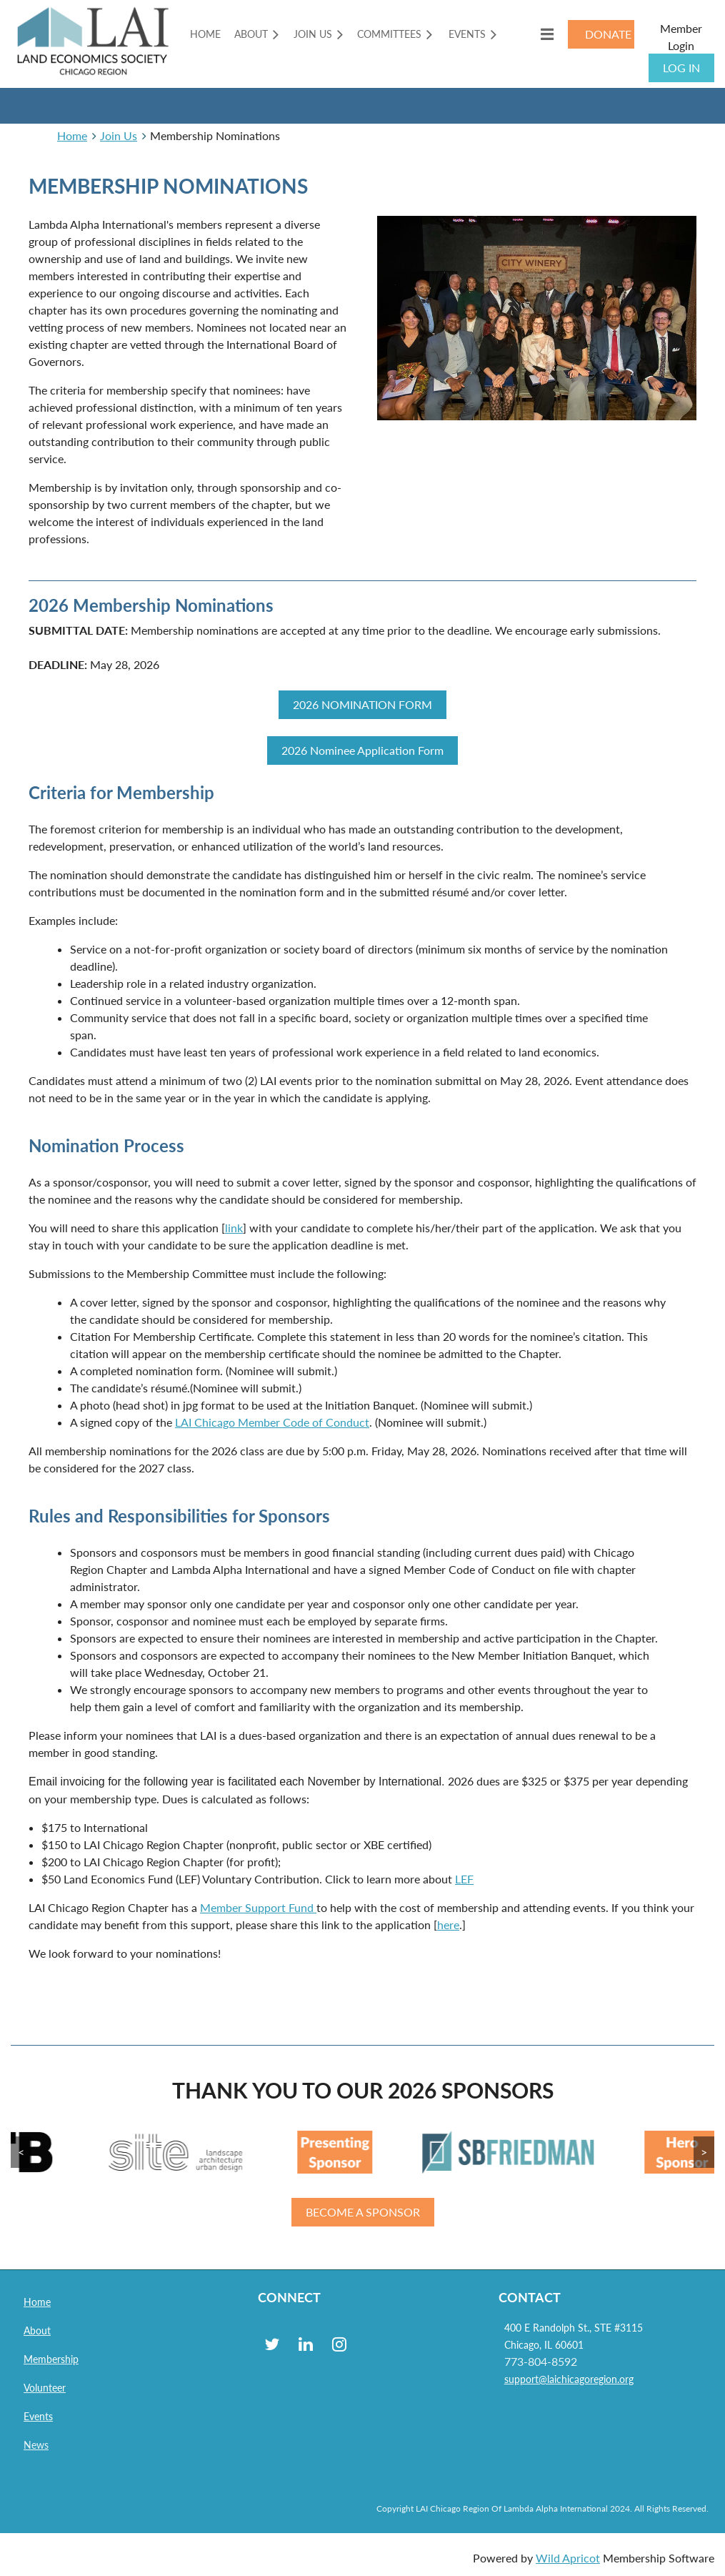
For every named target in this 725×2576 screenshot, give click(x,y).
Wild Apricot (568, 2558)
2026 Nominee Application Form (362, 750)
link (234, 1227)
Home (72, 135)
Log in (681, 67)
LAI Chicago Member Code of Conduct (272, 1422)
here (448, 1924)
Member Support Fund (258, 1907)
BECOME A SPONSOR (363, 2212)
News (36, 2445)
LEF (464, 1879)
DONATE (608, 34)
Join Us (118, 135)
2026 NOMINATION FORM (362, 704)
